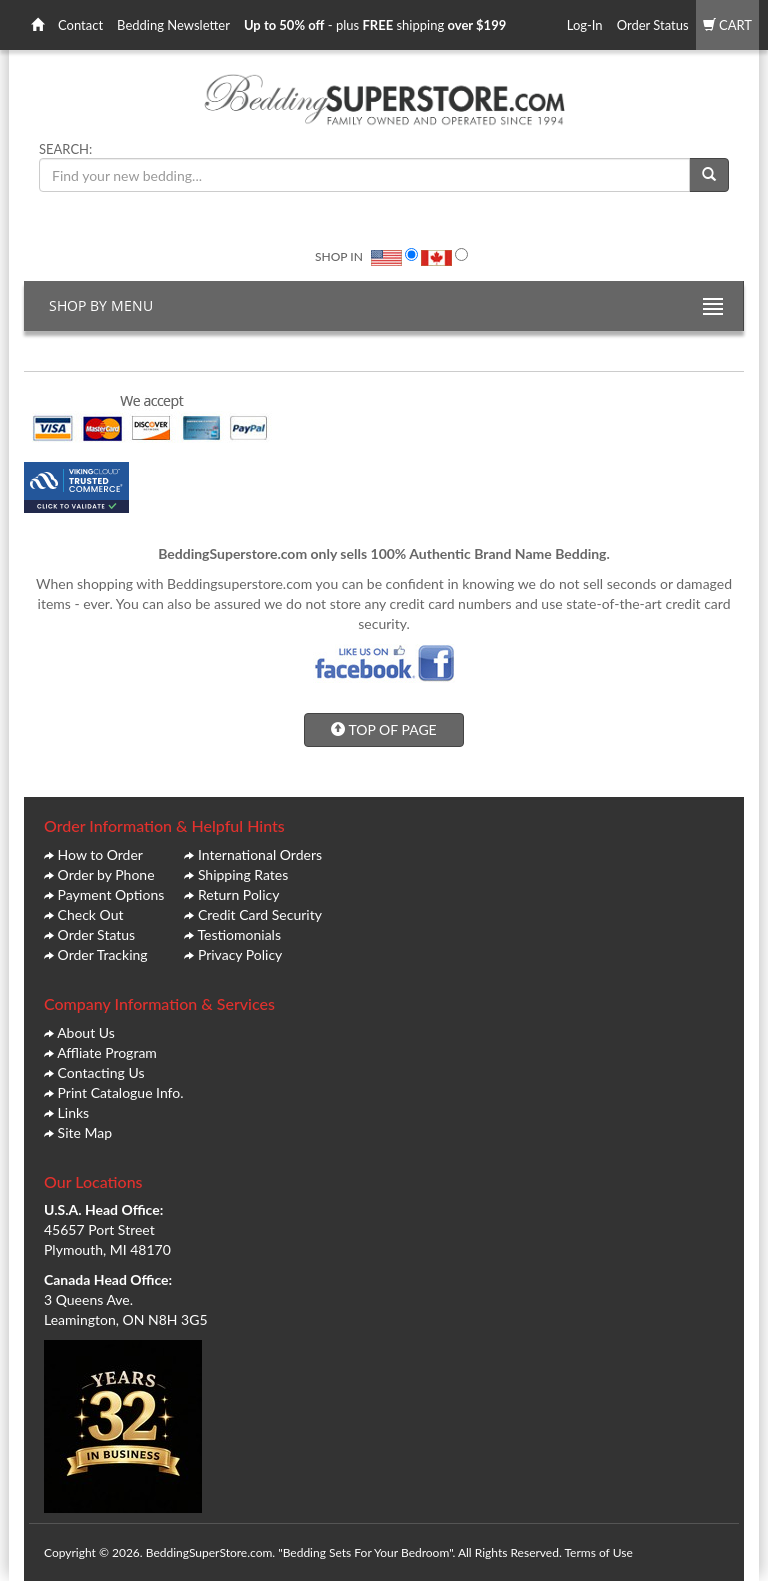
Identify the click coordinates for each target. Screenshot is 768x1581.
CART (727, 25)
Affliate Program (107, 1052)
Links (74, 1112)
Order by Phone (106, 874)
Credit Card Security (260, 914)
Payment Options (111, 894)
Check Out (91, 914)
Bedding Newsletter (173, 25)
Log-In (585, 25)
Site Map (85, 1132)
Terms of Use (598, 1552)
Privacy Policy (240, 954)
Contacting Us (101, 1072)
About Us (86, 1032)
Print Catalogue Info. (121, 1092)
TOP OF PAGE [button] (383, 729)
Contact (80, 25)
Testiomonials (239, 934)
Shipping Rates (243, 874)
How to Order (100, 854)
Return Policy (239, 894)
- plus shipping (375, 25)
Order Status (653, 25)
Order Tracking (103, 954)
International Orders (260, 854)
